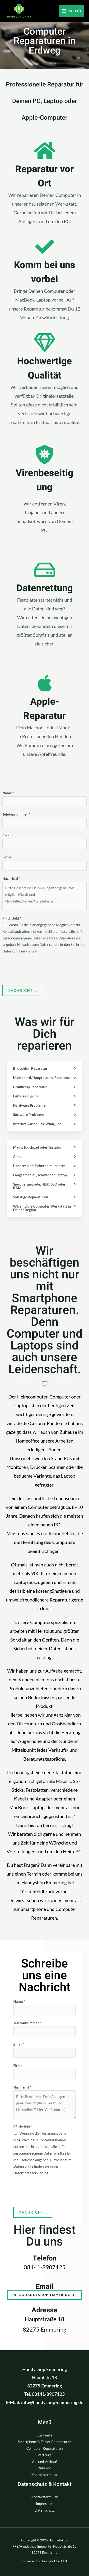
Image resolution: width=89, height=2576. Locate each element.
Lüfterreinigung (25, 1096)
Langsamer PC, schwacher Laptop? (40, 1175)
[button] (44, 2295)
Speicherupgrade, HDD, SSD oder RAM (39, 1186)
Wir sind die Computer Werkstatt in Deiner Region (42, 1208)
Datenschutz (45, 2510)
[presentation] (38, 968)
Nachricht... (22, 990)
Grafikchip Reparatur (30, 1087)
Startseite (44, 2435)
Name (8, 793)
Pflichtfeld (11, 918)
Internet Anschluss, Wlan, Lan (37, 1124)
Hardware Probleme (29, 1105)
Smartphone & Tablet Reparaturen (44, 2442)
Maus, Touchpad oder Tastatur (37, 1147)
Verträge (44, 2455)
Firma (7, 857)
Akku (17, 1156)
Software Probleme (28, 1114)
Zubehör (44, 2468)
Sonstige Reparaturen (30, 1197)
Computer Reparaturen (44, 2448)
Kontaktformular (44, 2474)
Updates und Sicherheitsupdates (39, 1166)
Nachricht (11, 878)
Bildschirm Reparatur (30, 1068)
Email (8, 836)
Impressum (44, 2503)
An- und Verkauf (44, 2461)
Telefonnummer (16, 814)
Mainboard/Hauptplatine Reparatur (42, 1077)
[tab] (44, 1068)
